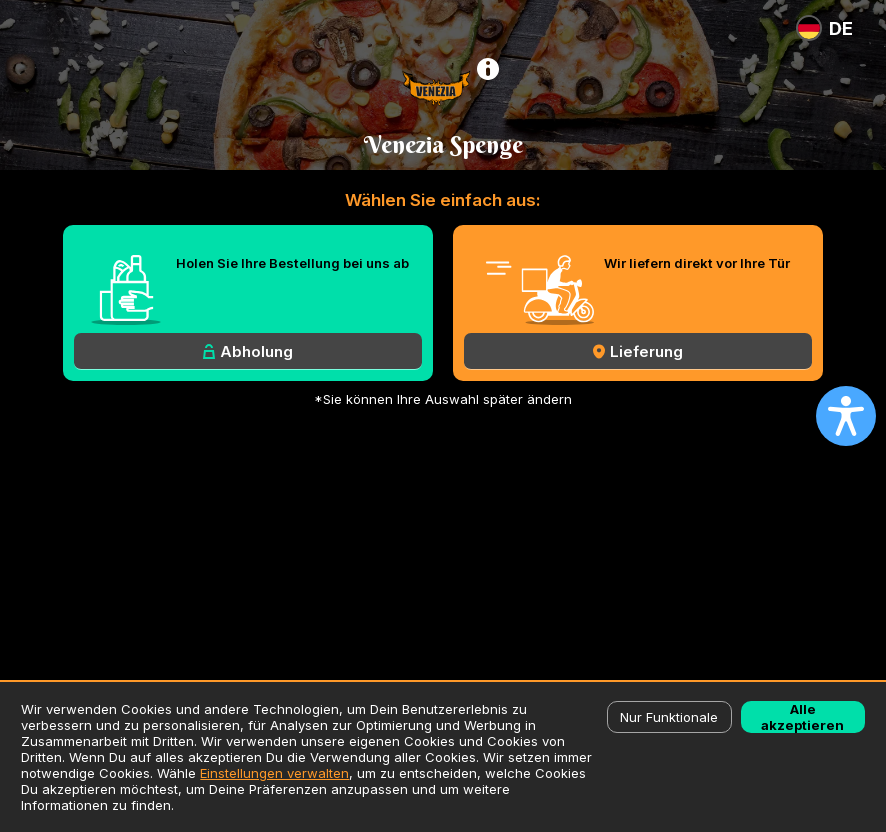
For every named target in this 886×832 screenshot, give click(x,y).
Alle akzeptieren (802, 717)
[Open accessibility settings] (846, 416)
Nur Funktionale (669, 717)
